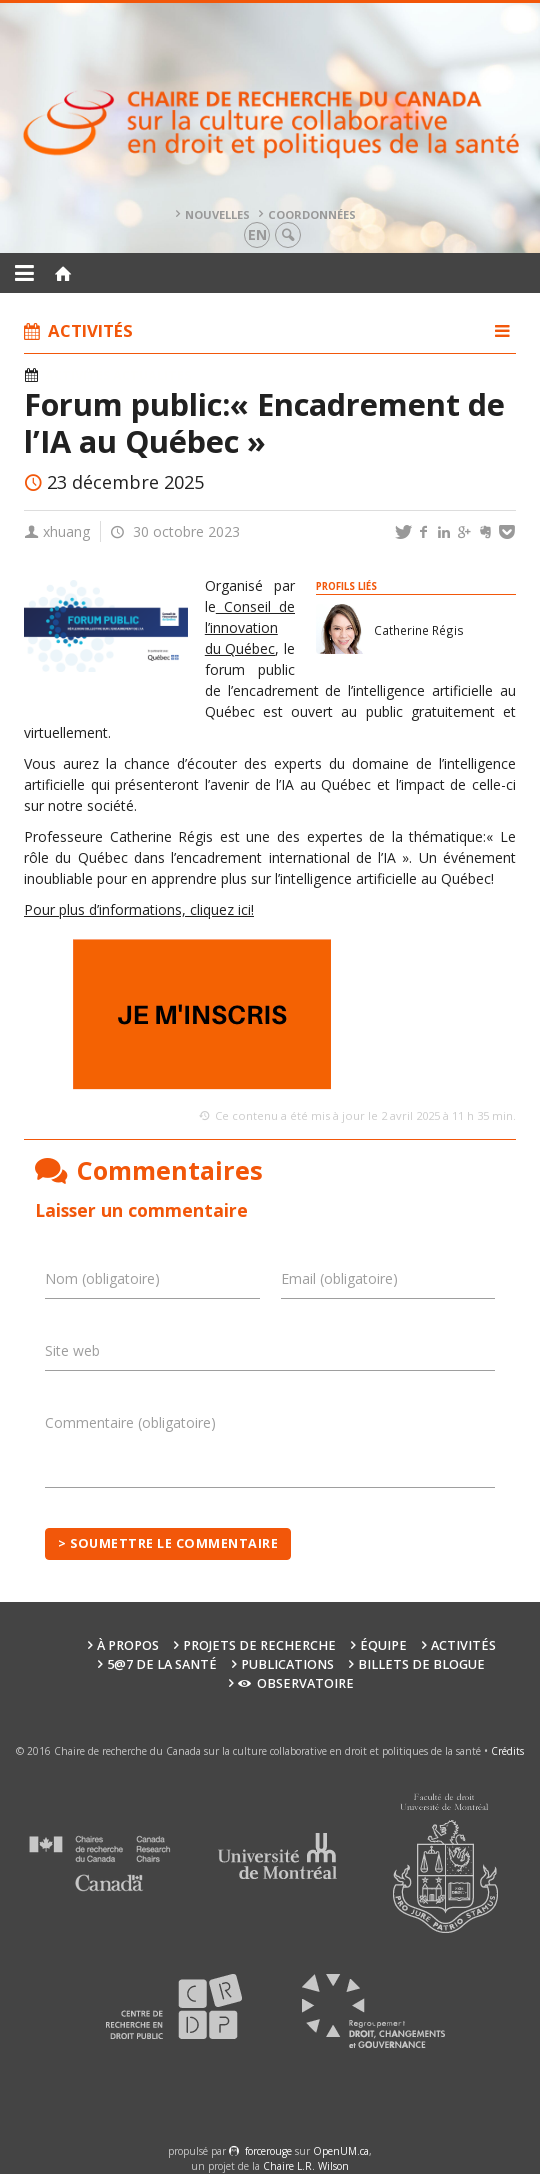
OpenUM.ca (341, 2151)
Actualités (152, 375)
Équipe (383, 1645)
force (268, 2151)
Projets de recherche (259, 1645)
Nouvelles (217, 214)
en (257, 234)
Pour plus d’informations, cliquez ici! (139, 909)
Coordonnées (312, 214)
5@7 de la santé (162, 1664)
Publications (287, 1664)
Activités (77, 375)
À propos (128, 1645)
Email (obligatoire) (339, 1278)
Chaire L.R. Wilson (306, 2166)
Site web (72, 1350)
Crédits (507, 1751)
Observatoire (295, 1683)
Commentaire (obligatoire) (130, 1422)
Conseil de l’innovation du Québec (250, 627)
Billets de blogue (421, 1664)
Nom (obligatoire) (102, 1278)
